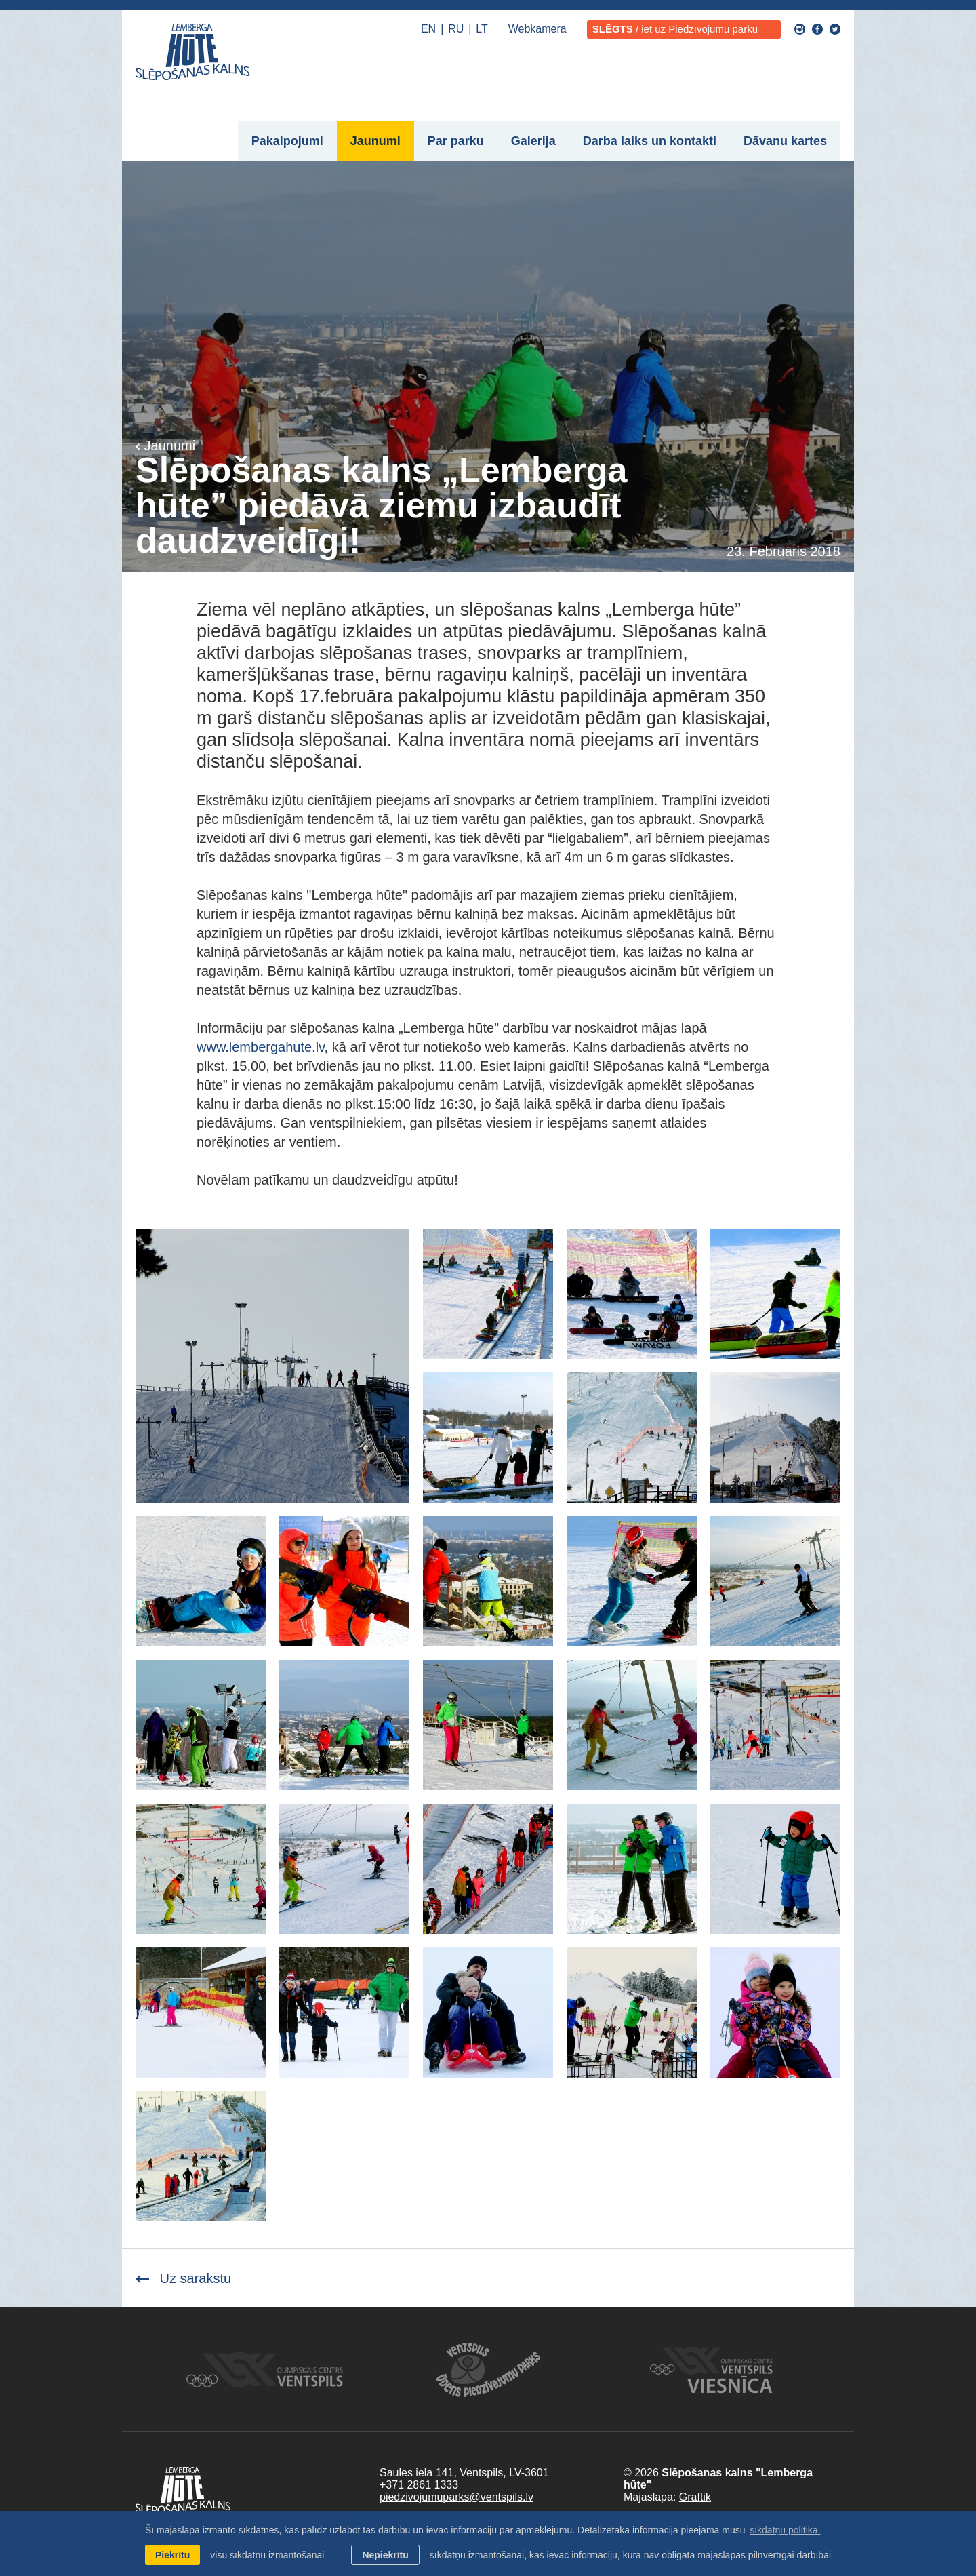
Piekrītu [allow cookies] (172, 2555)
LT (481, 29)
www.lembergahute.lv (261, 1046)
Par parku (456, 141)
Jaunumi (375, 141)
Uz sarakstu (183, 2278)
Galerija (533, 141)
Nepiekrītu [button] (385, 2555)
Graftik (695, 2497)
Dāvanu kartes (785, 141)
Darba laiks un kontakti (649, 141)
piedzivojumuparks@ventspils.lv (456, 2497)
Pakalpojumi (287, 141)
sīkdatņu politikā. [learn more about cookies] (785, 2529)
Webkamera (537, 29)
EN (428, 29)
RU (456, 29)
